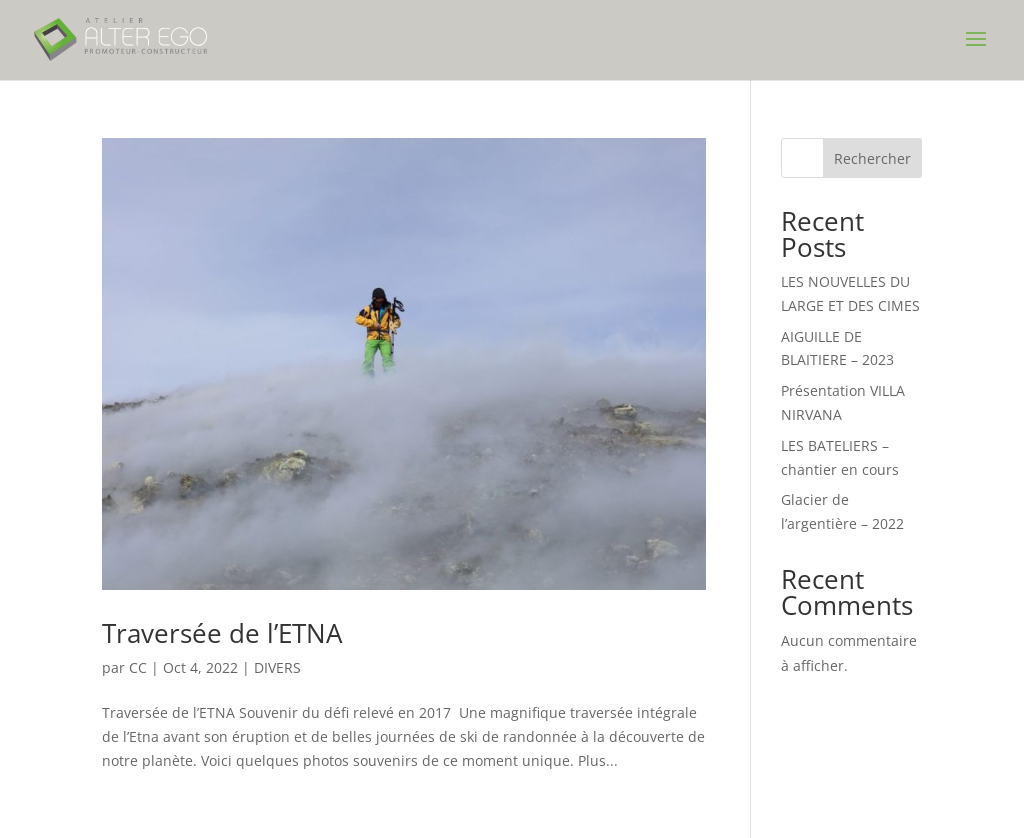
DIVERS (277, 667)
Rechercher (872, 158)
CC (138, 667)
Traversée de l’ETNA (222, 633)
